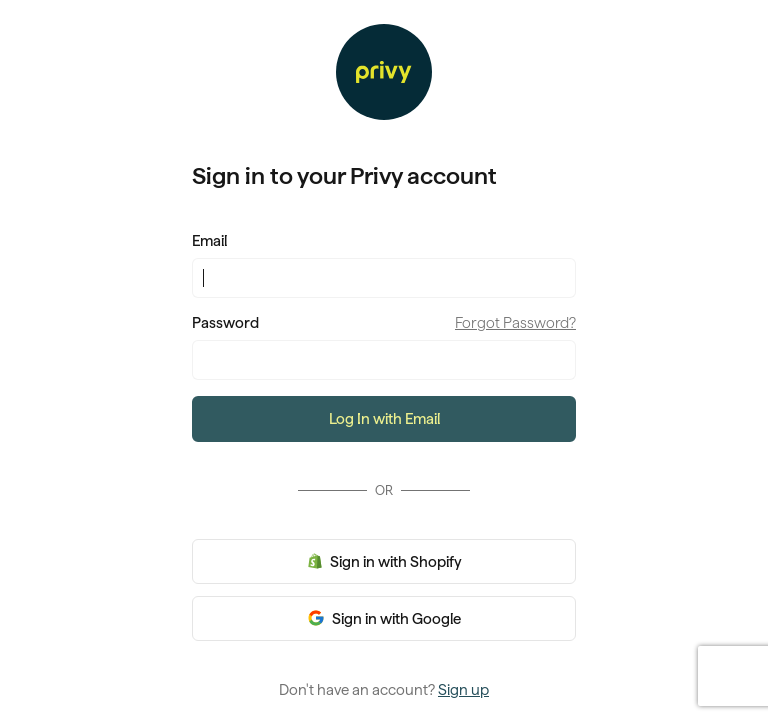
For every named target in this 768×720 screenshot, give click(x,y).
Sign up (463, 690)
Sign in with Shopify (394, 562)
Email (209, 241)
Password (225, 323)
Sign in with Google (395, 619)
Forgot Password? (515, 323)
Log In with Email (384, 419)
